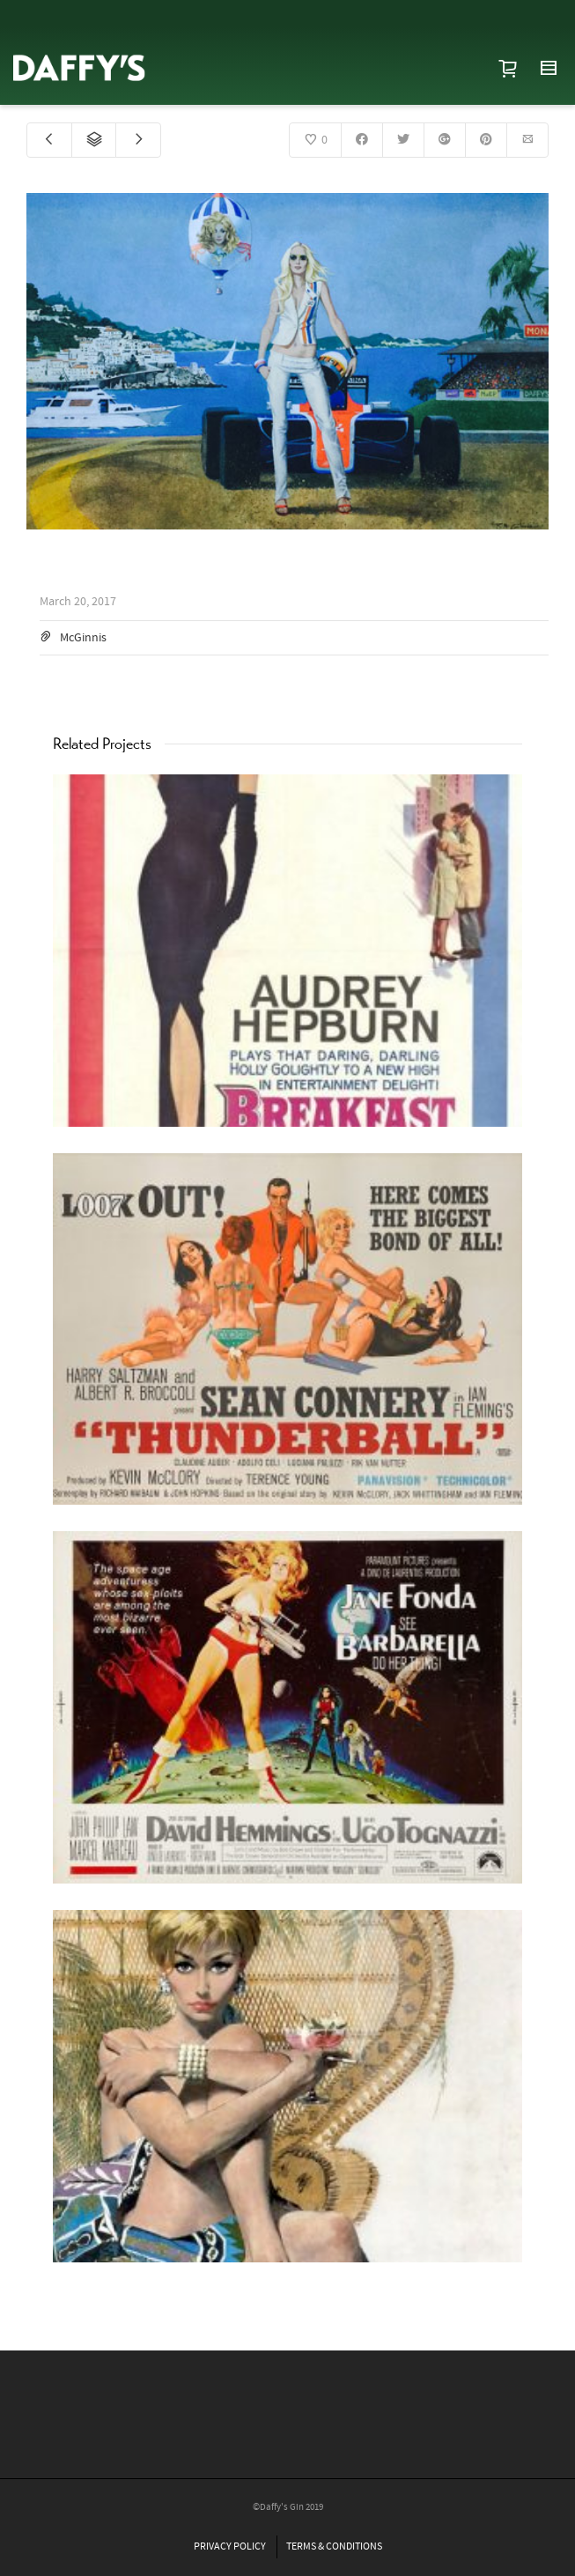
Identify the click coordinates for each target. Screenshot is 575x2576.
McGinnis (83, 638)
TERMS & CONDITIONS (334, 2546)
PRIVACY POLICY (230, 2546)
